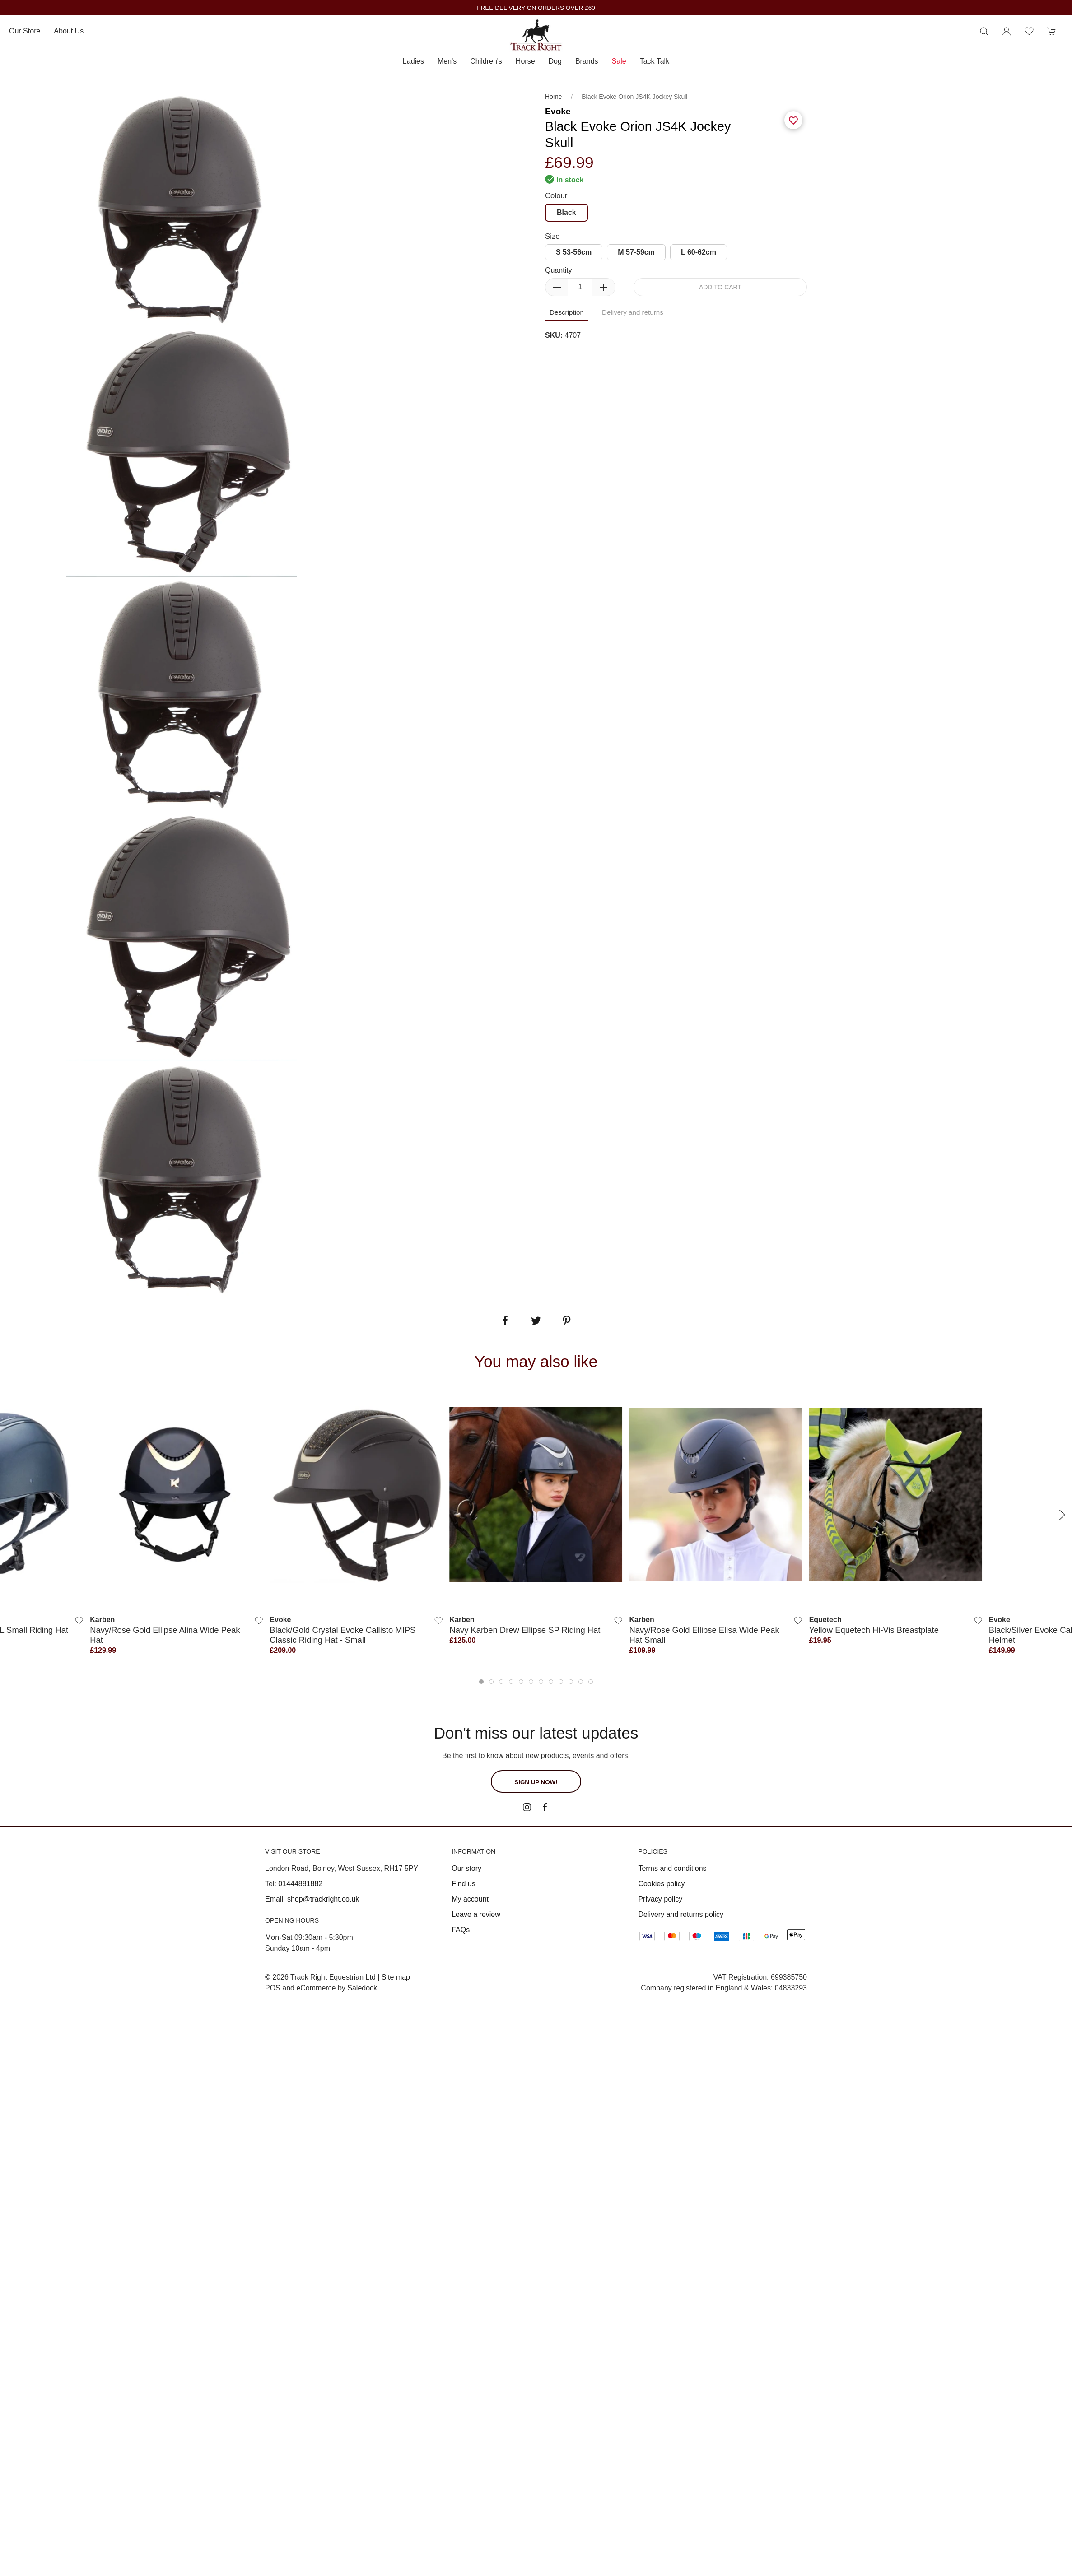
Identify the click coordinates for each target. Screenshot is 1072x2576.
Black (566, 212)
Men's (447, 61)
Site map (396, 1977)
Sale (619, 61)
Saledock (362, 1988)
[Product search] (984, 31)
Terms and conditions (672, 1868)
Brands (586, 61)
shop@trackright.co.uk (323, 1899)
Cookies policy (661, 1884)
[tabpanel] (181, 452)
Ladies (413, 61)
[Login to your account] (1006, 31)
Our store (24, 31)
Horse (525, 61)
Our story (466, 1868)
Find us (463, 1884)
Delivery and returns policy (680, 1914)
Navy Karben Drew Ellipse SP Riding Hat (524, 1629)
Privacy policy (660, 1899)
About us (69, 31)
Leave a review (476, 1914)
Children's (486, 61)
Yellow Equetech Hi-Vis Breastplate (874, 1629)
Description (567, 312)
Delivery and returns (632, 312)
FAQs (461, 1930)
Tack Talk (655, 61)
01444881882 (300, 1884)
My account (470, 1899)
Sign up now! (535, 1782)
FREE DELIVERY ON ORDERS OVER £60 (536, 8)
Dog (555, 61)
